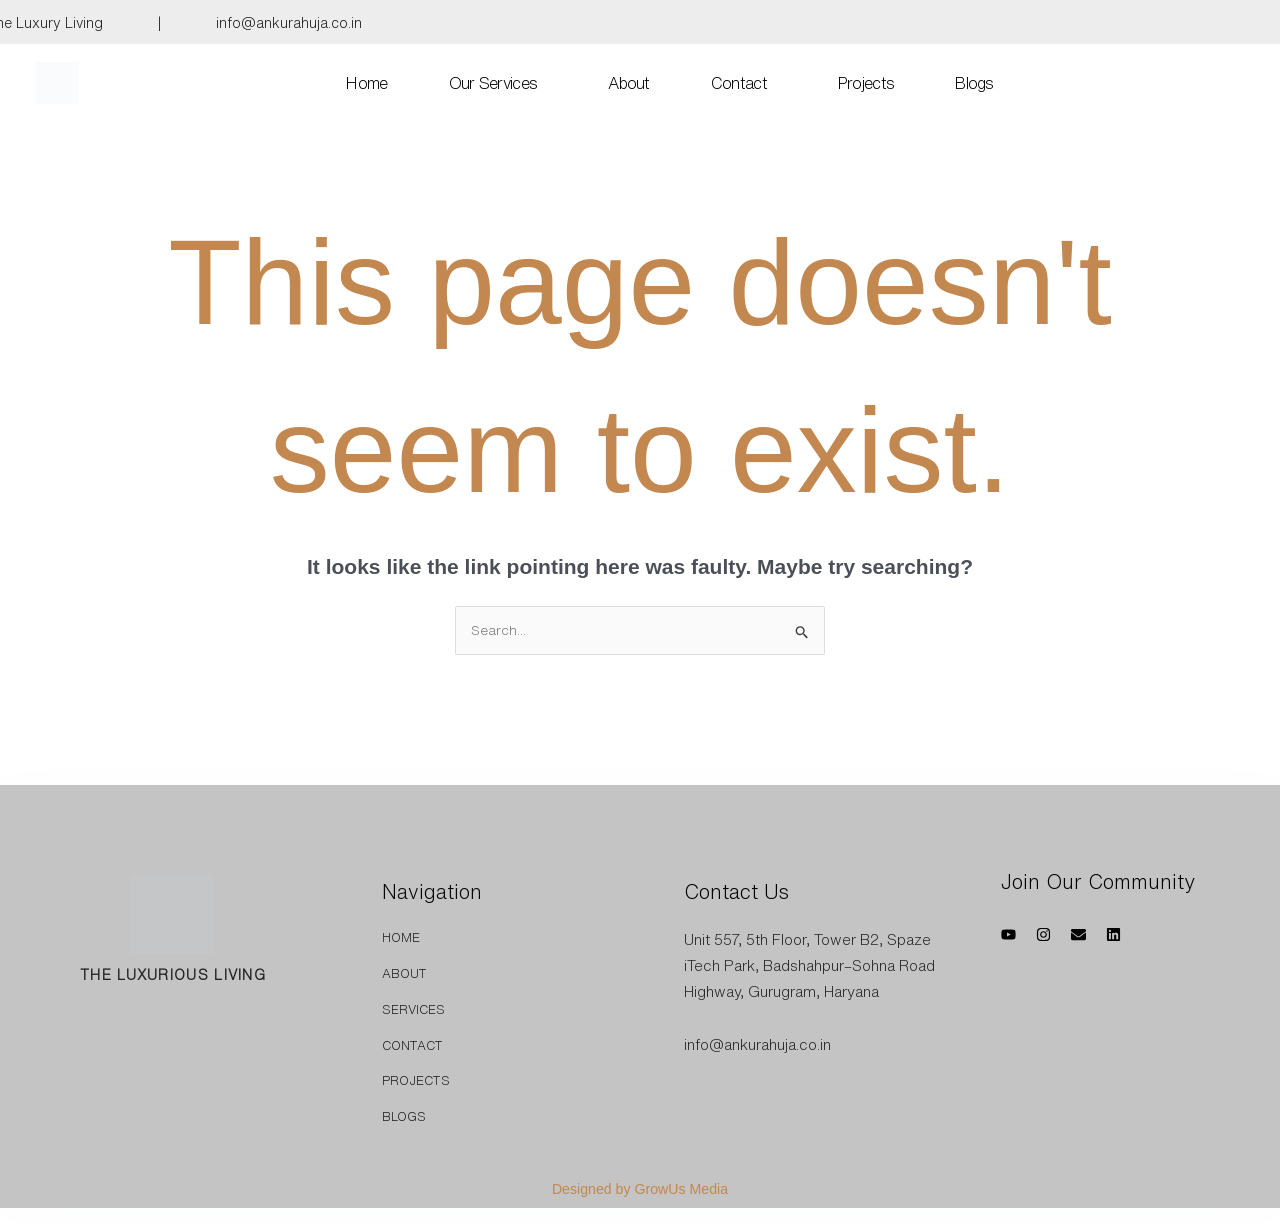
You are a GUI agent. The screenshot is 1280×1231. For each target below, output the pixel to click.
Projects (866, 84)
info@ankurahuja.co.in (289, 23)
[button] (498, 84)
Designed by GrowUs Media (640, 1190)
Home (366, 84)
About (629, 84)
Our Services (493, 84)
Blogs (974, 84)
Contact (739, 84)
